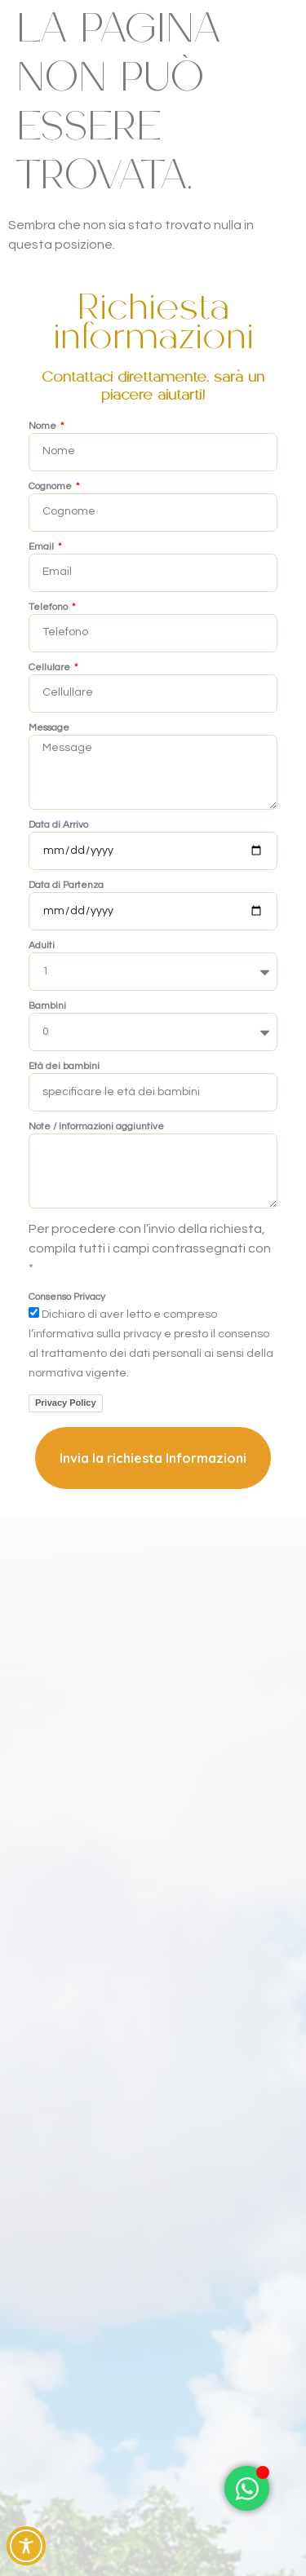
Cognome (51, 487)
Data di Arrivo (58, 825)
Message (49, 728)
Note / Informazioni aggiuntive (96, 1127)
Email (42, 547)
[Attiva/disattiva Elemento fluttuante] (246, 2488)
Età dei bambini (64, 1066)
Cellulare (51, 668)
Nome (44, 426)
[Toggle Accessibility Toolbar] (26, 2546)
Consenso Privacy (67, 1297)
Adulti (42, 946)
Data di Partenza (66, 885)
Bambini (47, 1006)
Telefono (49, 607)
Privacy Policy (65, 1402)
